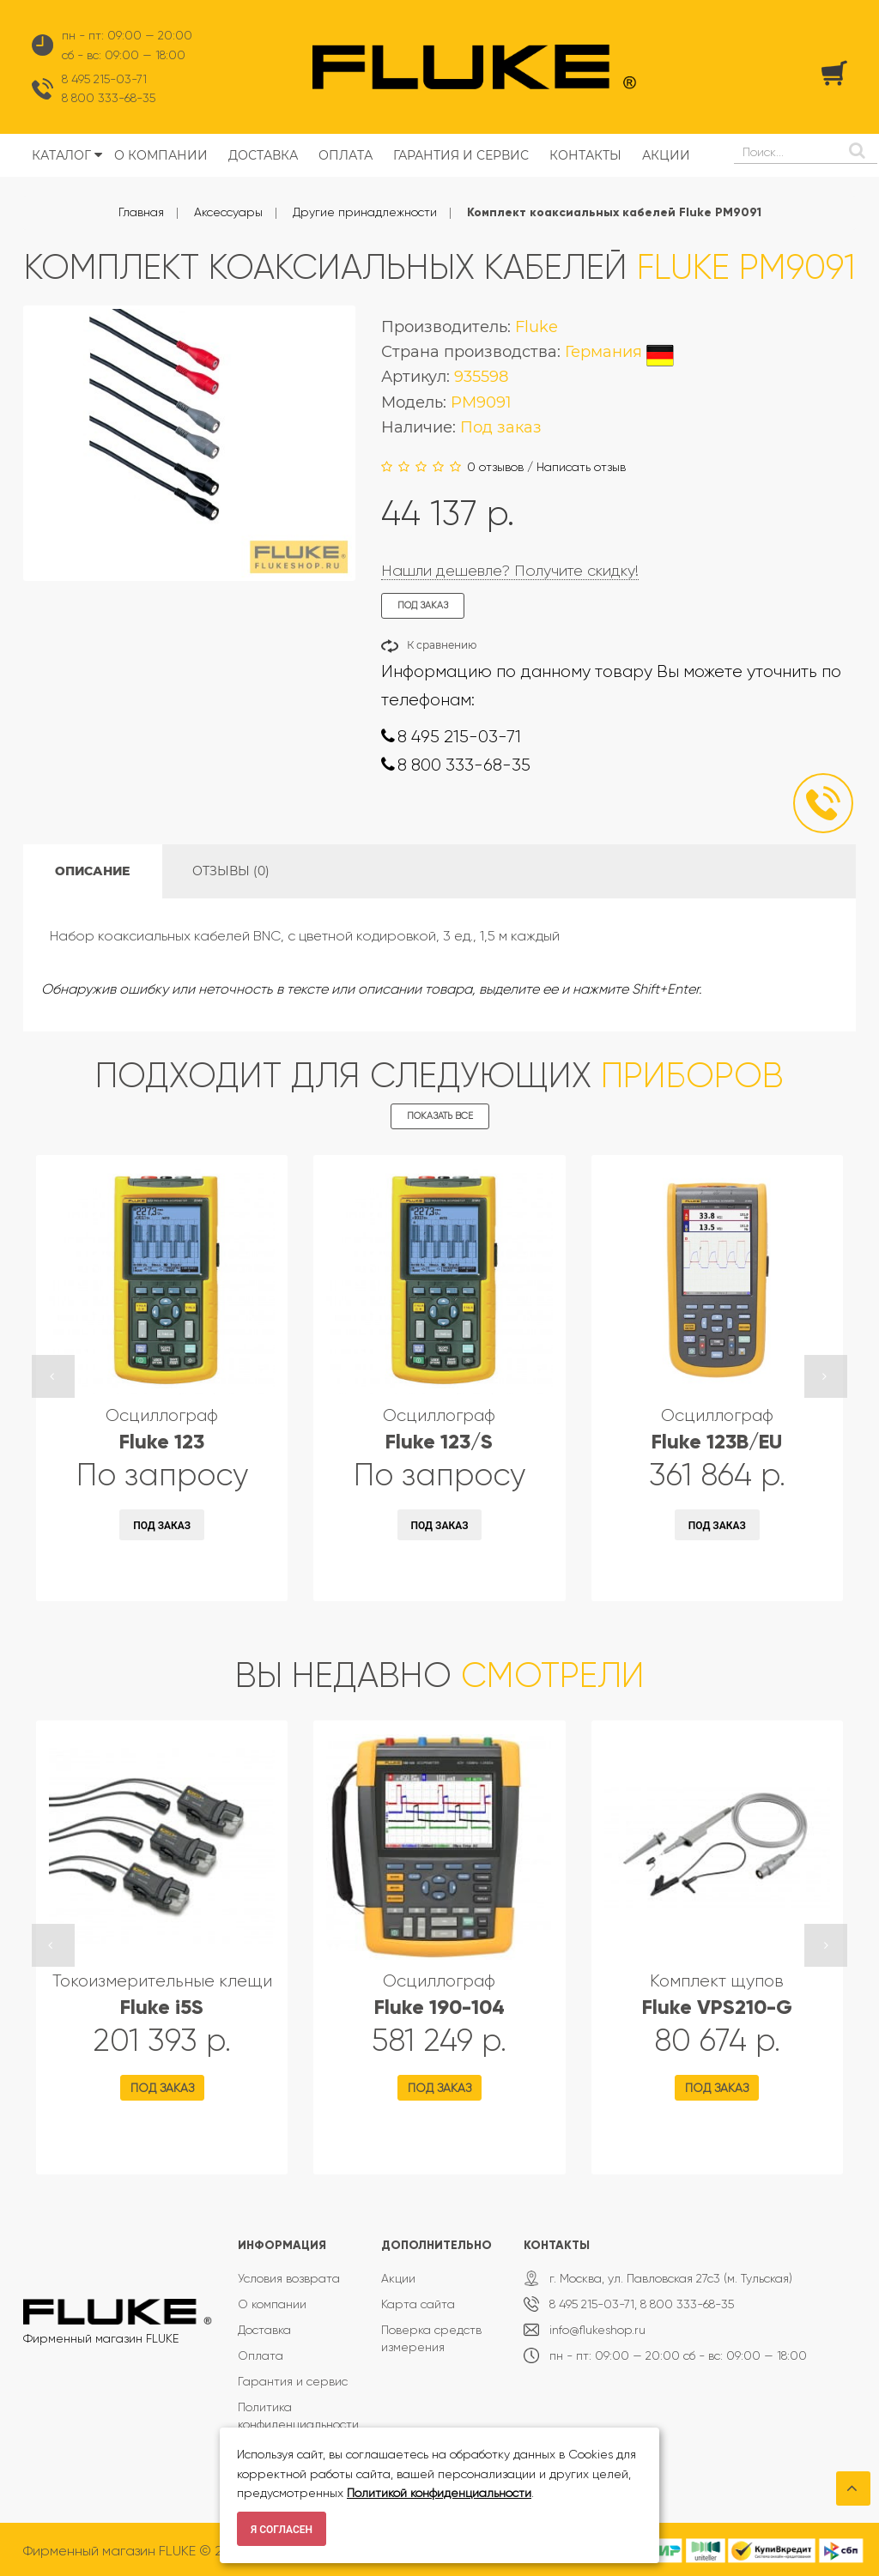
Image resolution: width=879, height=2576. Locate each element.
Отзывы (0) (231, 871)
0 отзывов (495, 467)
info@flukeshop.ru (597, 2330)
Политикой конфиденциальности (439, 2493)
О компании (272, 2304)
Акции (398, 2278)
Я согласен (281, 2530)
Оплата (260, 2355)
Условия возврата (289, 2278)
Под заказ (162, 1526)
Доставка (264, 2330)
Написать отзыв (581, 467)
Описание (92, 871)
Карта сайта (418, 2304)
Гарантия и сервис (293, 2381)
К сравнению (441, 644)
